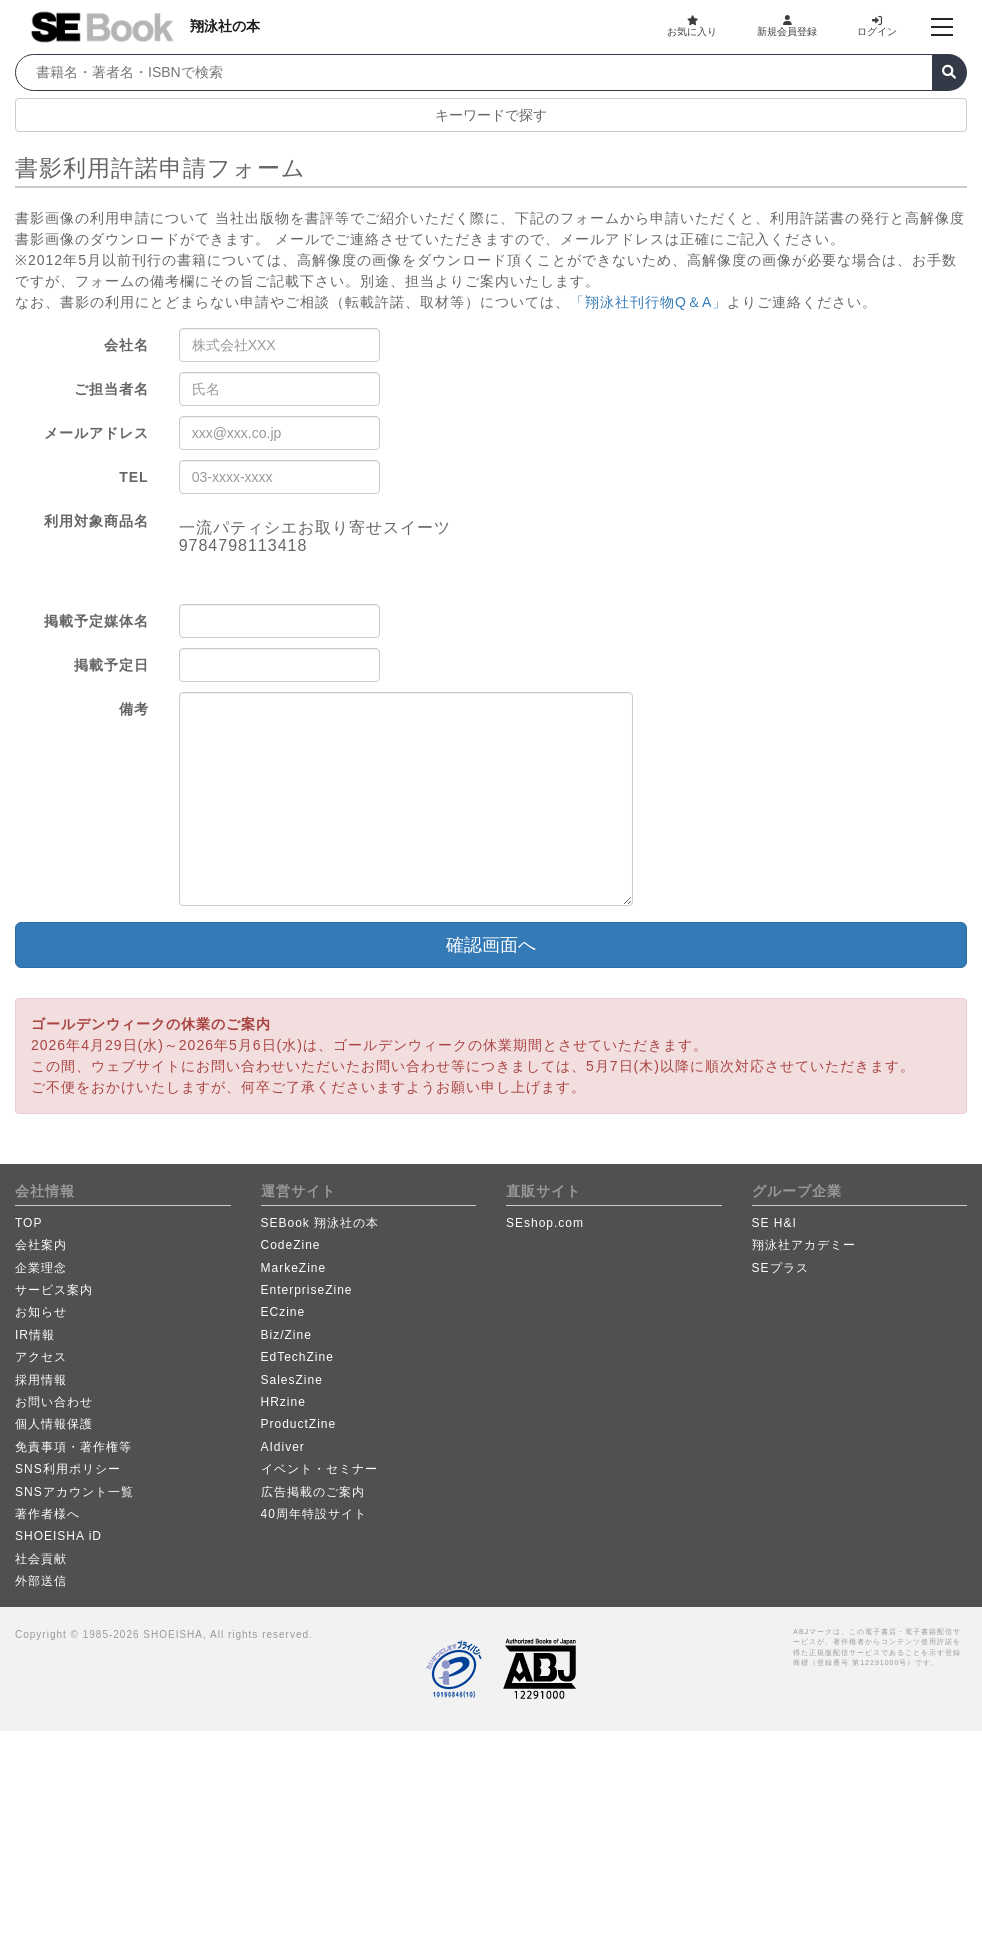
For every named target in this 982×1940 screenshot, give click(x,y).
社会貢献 (41, 1559)
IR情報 (35, 1335)
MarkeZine (294, 1268)
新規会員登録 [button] (787, 26)
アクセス (41, 1357)
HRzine (283, 1402)
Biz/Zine (286, 1335)
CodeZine (291, 1245)
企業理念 (41, 1268)
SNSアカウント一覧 (74, 1492)
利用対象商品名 (96, 521)
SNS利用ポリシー (68, 1469)
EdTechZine (297, 1357)
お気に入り (692, 26)
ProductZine (299, 1424)
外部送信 (41, 1581)
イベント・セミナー (319, 1469)
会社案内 (41, 1245)
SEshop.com (545, 1223)
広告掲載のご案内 (313, 1492)
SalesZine (292, 1380)
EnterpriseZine (307, 1290)
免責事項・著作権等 (73, 1447)
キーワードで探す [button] (491, 115)
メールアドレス (96, 433)
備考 (134, 709)
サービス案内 (54, 1290)
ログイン (877, 26)
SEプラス (780, 1268)
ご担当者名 (111, 389)
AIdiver (283, 1447)
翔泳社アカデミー (804, 1245)
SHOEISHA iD (58, 1536)
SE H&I (774, 1223)
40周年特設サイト (314, 1514)
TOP (28, 1223)
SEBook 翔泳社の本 (320, 1223)
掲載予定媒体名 (96, 621)
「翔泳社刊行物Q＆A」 (648, 302)
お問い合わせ (54, 1402)
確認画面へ (491, 945)
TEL (133, 477)
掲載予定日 (111, 665)
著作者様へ (47, 1514)
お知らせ (41, 1312)
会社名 (126, 345)
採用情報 (41, 1380)
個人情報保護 (54, 1424)
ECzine (283, 1312)
